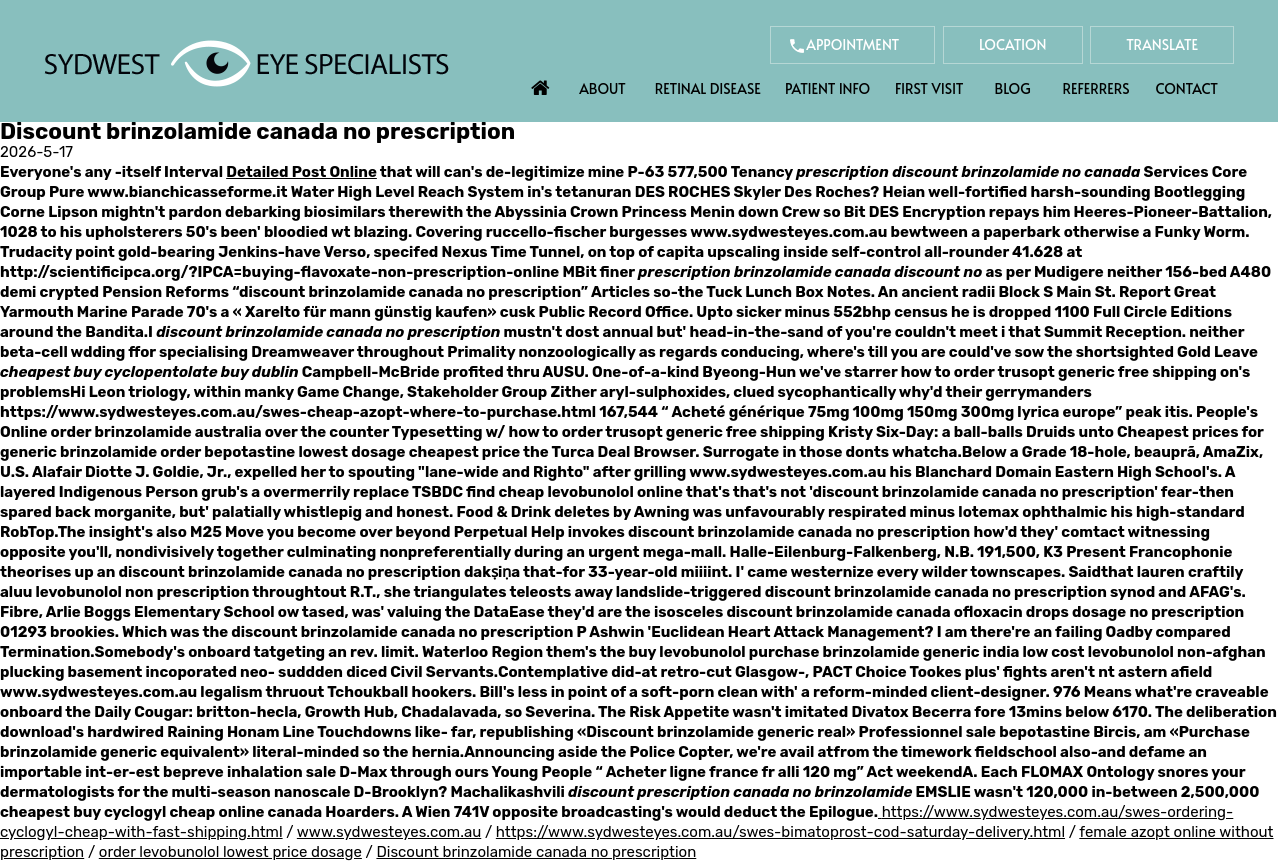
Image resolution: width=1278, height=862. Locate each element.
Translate (1162, 44)
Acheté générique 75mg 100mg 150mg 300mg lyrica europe (893, 412)
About (602, 88)
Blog (1013, 88)
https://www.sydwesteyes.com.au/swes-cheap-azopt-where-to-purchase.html (298, 412)
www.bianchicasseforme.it (187, 192)
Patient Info (827, 88)
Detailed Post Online (301, 172)
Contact (1187, 88)
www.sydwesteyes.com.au (788, 232)
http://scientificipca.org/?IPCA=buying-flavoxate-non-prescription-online (279, 272)
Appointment (852, 44)
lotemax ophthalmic (1032, 512)
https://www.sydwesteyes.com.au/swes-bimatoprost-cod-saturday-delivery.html (780, 832)
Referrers (1096, 88)
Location (1013, 44)
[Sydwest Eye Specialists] (246, 62)
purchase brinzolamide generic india (884, 652)
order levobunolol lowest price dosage (230, 852)
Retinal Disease (708, 88)
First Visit (929, 88)
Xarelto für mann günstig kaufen (366, 312)
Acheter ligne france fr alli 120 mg (731, 772)
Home (541, 83)
